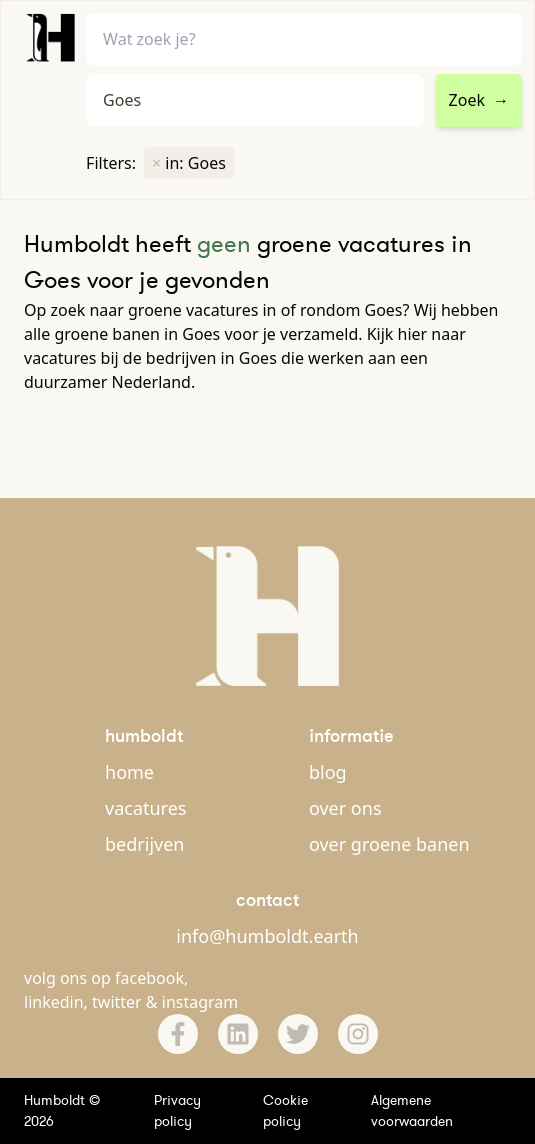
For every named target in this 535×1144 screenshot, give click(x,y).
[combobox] (255, 100)
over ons (345, 808)
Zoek (479, 100)
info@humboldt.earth (267, 936)
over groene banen (389, 844)
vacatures (145, 808)
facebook (149, 978)
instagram (200, 1002)
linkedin (54, 1002)
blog (328, 772)
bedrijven (144, 844)
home (129, 772)
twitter (117, 1002)
